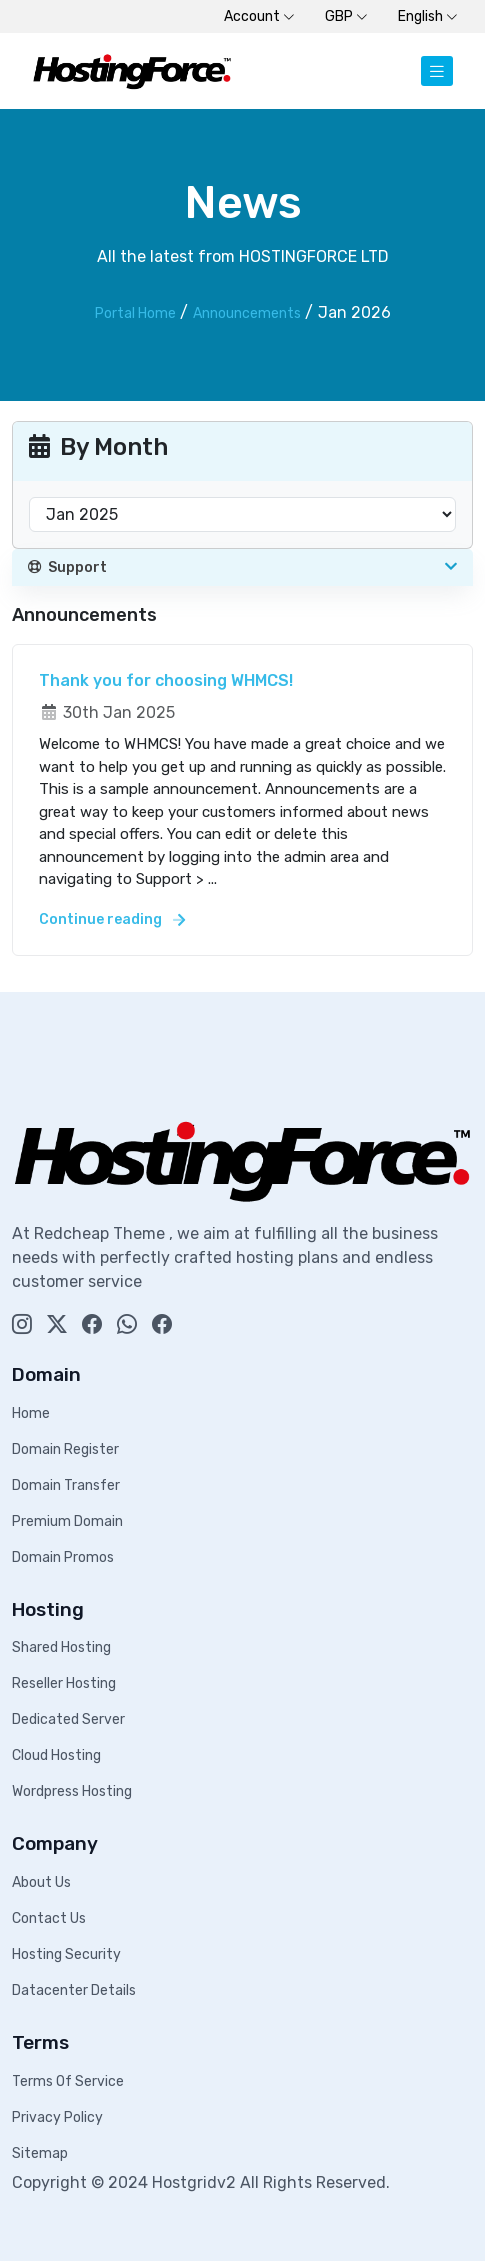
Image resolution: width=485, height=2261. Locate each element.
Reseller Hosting (64, 1683)
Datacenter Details (74, 1990)
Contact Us (49, 1918)
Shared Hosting (61, 1647)
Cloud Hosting (56, 1755)
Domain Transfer (66, 1485)
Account (259, 16)
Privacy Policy (57, 2117)
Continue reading (112, 919)
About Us (41, 1882)
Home (31, 1413)
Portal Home (135, 313)
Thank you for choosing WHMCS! (166, 680)
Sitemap (40, 2153)
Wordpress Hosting (72, 1791)
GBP (346, 16)
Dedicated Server (68, 1719)
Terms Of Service (68, 2081)
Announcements (247, 313)
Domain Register (65, 1449)
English (428, 16)
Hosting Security (66, 1954)
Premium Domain (67, 1521)
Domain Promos (63, 1557)
